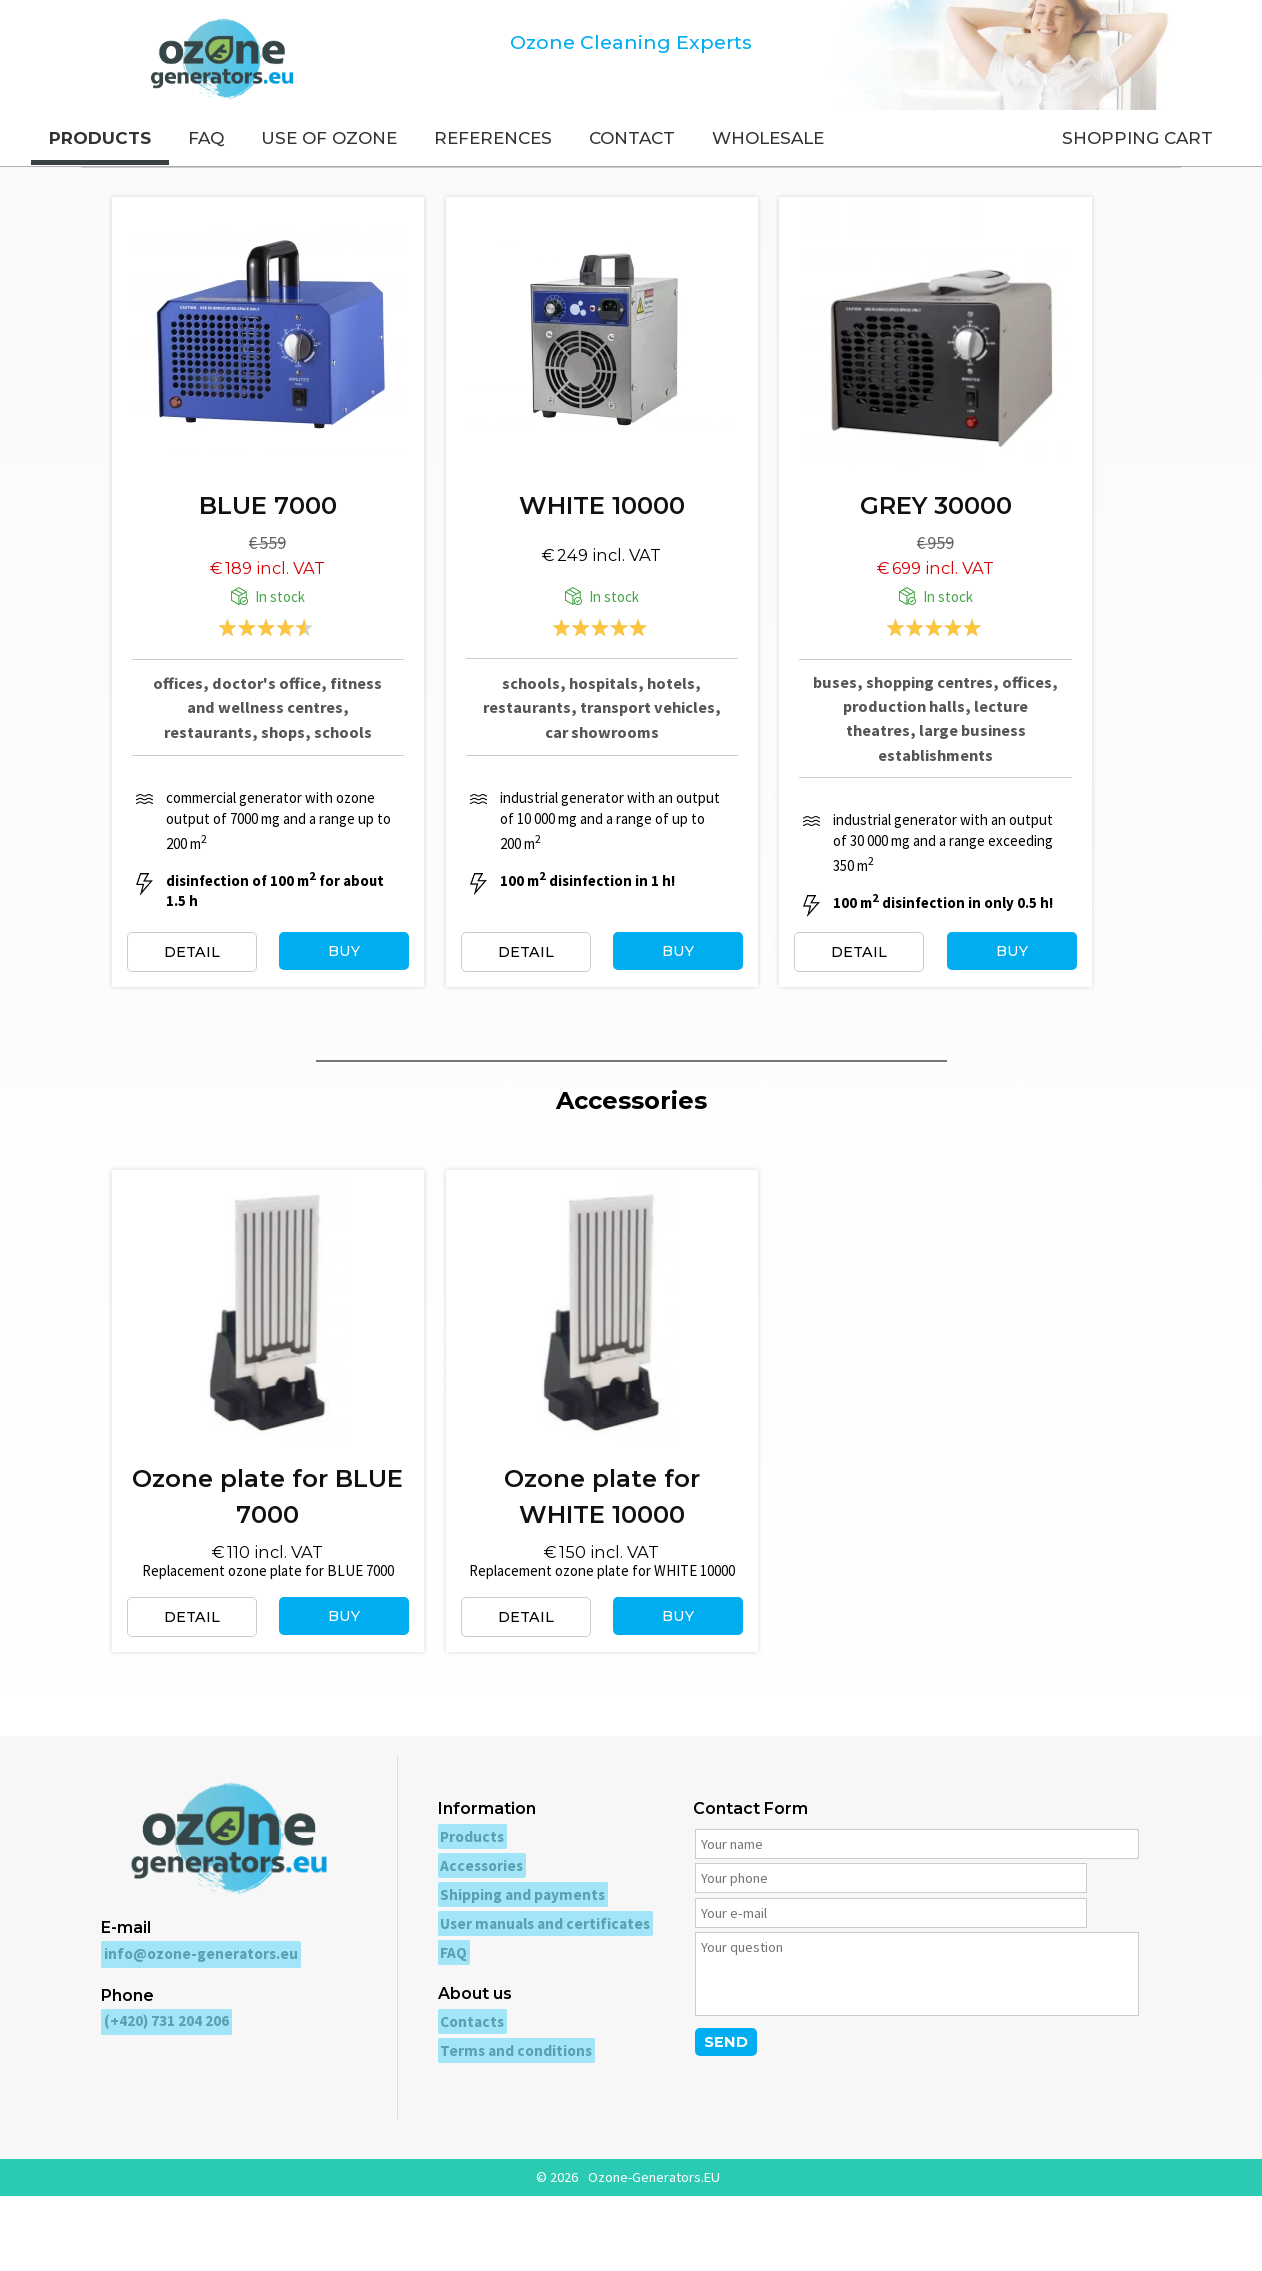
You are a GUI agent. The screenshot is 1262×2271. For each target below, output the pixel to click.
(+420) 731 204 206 (163, 2105)
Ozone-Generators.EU (654, 2251)
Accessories (471, 1953)
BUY (358, 988)
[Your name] (907, 1936)
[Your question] (907, 2040)
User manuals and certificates (533, 2006)
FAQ (445, 2033)
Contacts (463, 2099)
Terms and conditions (506, 2126)
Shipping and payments (512, 1980)
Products (463, 1927)
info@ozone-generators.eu (194, 2041)
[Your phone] (791, 1973)
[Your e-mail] (1024, 1973)
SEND (709, 2112)
